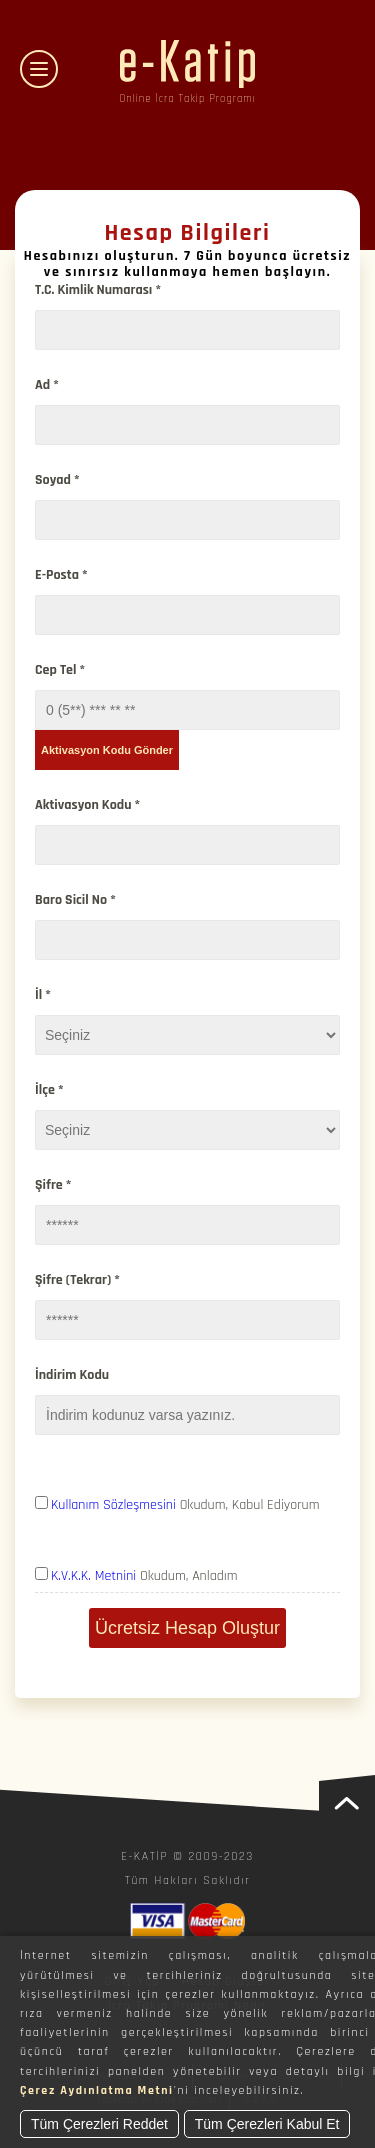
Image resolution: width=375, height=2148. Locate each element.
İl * (43, 995)
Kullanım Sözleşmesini (113, 1505)
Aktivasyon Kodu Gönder (107, 750)
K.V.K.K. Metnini (93, 1576)
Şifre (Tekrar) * (77, 1280)
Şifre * (53, 1185)
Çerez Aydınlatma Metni (97, 2090)
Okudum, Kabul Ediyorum (185, 1505)
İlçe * (49, 1090)
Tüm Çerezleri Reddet (99, 2124)
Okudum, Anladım (144, 1576)
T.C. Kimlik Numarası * (98, 290)
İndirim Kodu (72, 1375)
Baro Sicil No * (75, 900)
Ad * (47, 385)
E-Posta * (61, 575)
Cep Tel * (60, 670)
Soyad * (57, 480)
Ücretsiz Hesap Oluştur (187, 1628)
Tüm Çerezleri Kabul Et (267, 2124)
